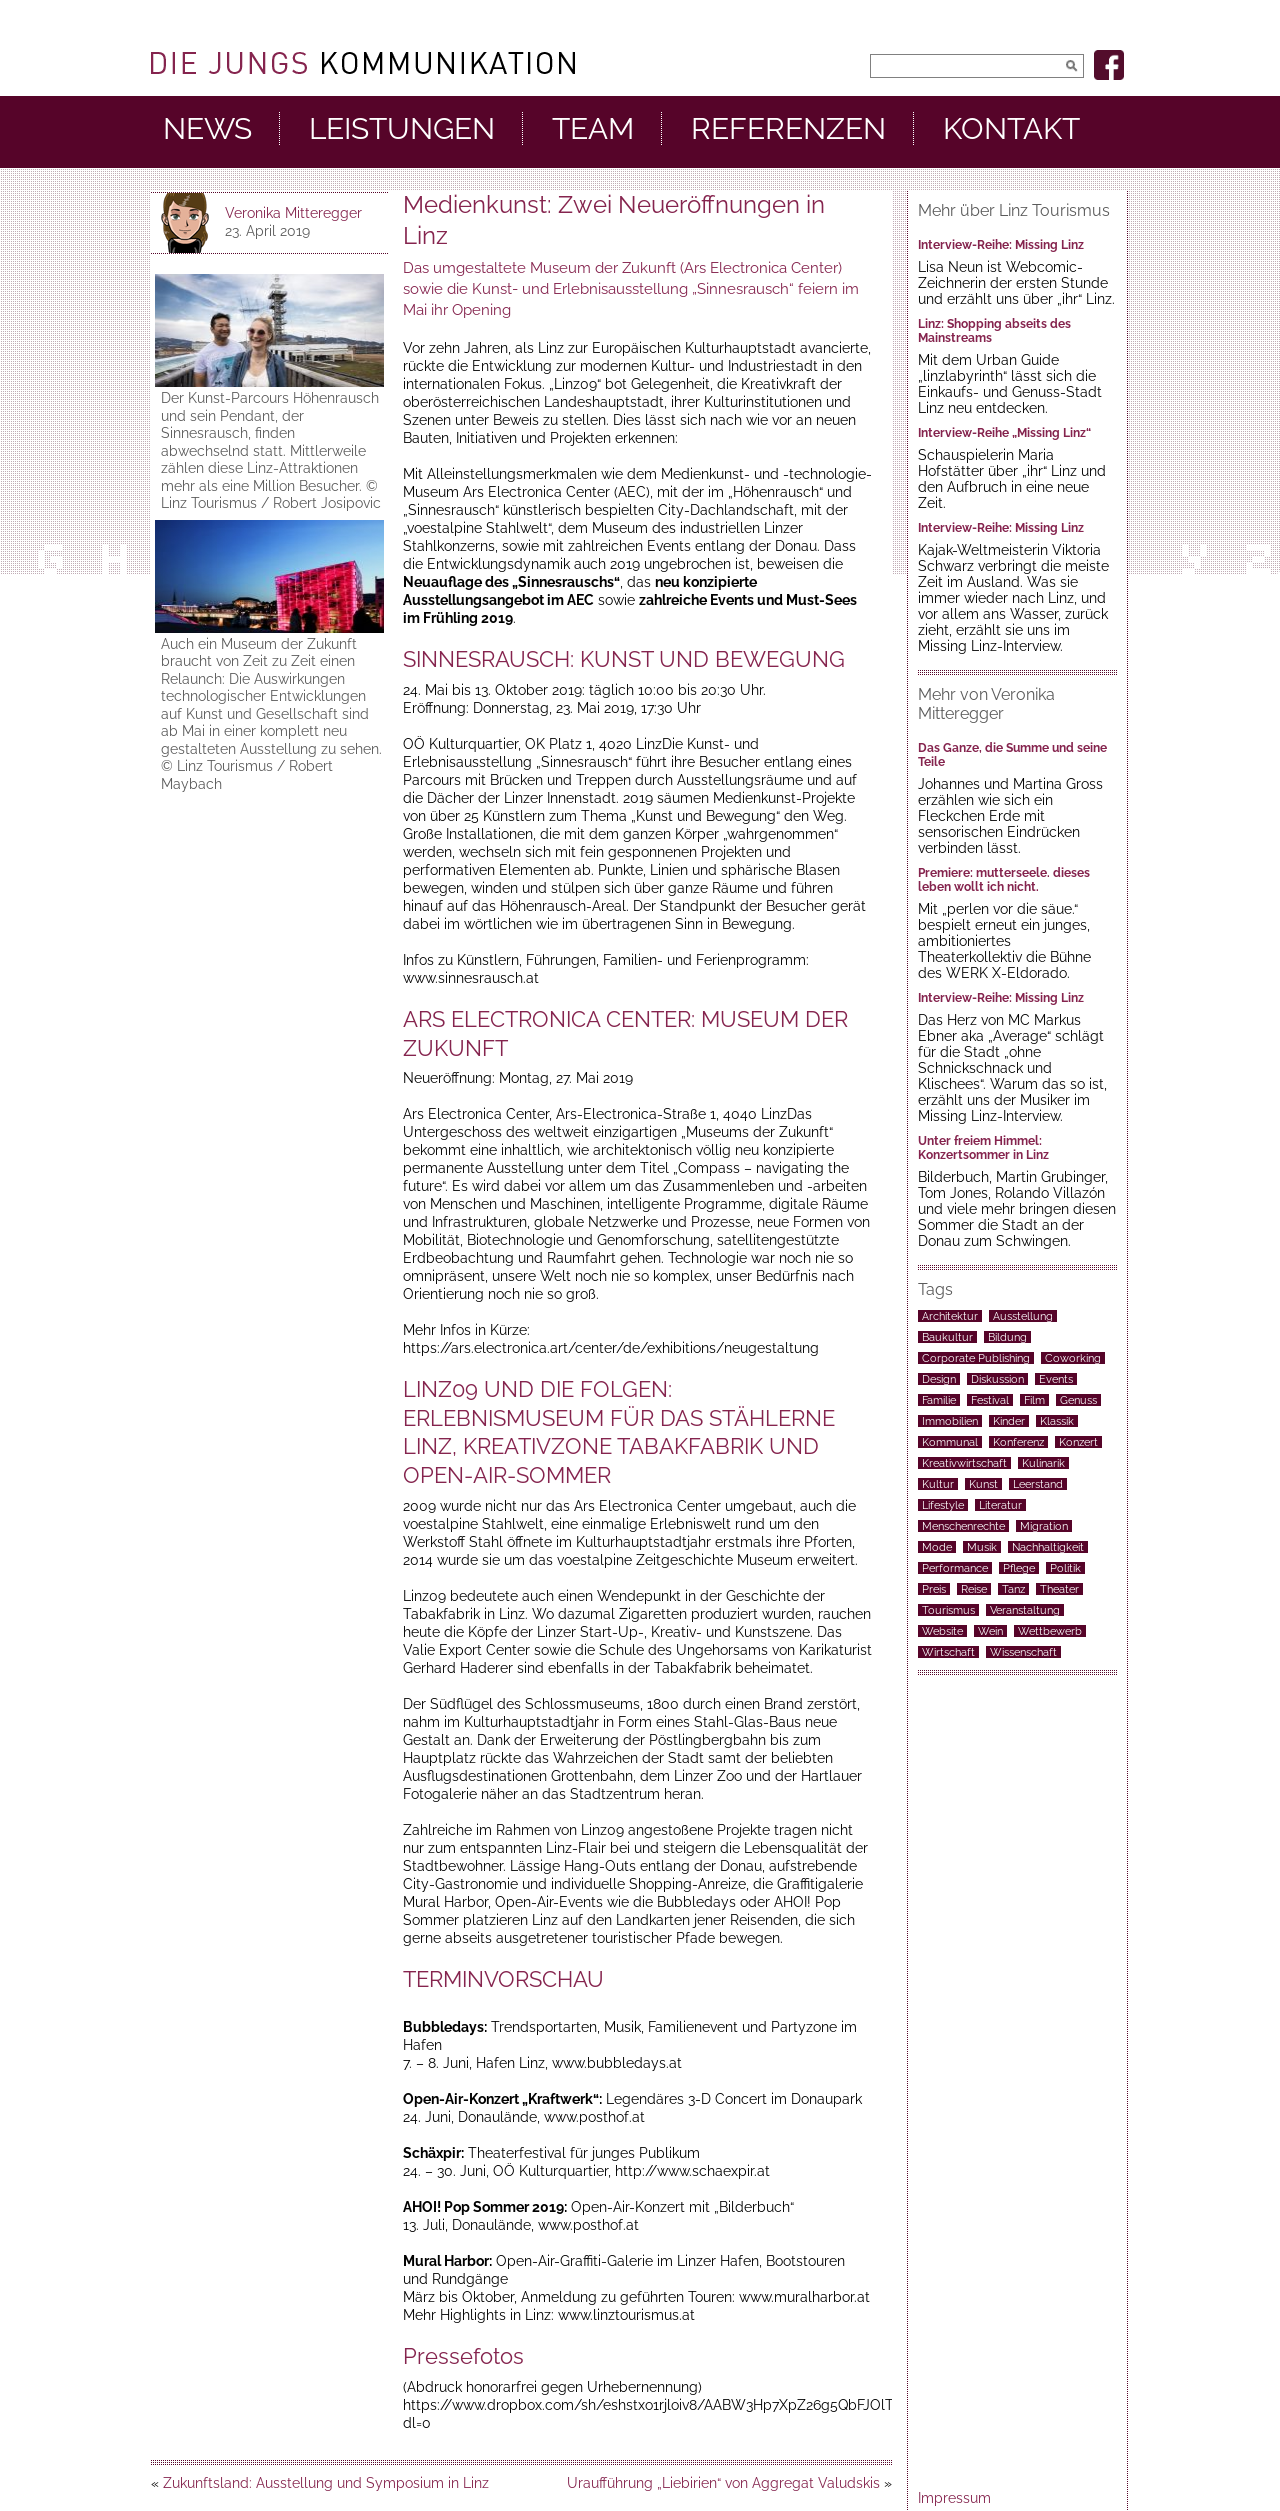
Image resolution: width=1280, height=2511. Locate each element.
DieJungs (363, 63)
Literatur (1000, 1505)
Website (942, 1631)
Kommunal (950, 1442)
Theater (1059, 1589)
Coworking (1073, 1358)
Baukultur (947, 1337)
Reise (974, 1589)
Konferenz (1018, 1442)
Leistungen (402, 129)
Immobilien (950, 1421)
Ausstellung (1023, 1316)
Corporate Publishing (976, 1358)
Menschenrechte (963, 1526)
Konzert (1078, 1442)
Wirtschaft (948, 1652)
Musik (982, 1547)
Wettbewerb (1050, 1631)
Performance (955, 1568)
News (207, 129)
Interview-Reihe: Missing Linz (1001, 245)
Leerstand (1038, 1484)
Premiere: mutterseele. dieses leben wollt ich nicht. (1004, 880)
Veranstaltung (1025, 1610)
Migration (1044, 1526)
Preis (934, 1589)
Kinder (1009, 1421)
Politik (1065, 1568)
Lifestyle (943, 1505)
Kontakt (1011, 129)
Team (593, 129)
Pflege (1019, 1568)
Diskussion (997, 1379)
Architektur (950, 1316)
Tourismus (948, 1610)
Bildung (1007, 1337)
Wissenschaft (1023, 1652)
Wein (990, 1631)
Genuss (1078, 1400)
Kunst (983, 1484)
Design (939, 1379)
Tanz (1013, 1589)
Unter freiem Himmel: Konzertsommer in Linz (983, 1148)
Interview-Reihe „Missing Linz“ (1004, 433)
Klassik (1057, 1421)
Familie (939, 1400)
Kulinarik (1043, 1463)
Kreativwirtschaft (964, 1463)
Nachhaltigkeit (1048, 1547)
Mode (937, 1547)
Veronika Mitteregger (293, 213)
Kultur (938, 1484)
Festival (990, 1400)
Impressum (954, 2498)
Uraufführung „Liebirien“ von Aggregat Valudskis (723, 2483)
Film (1034, 1400)
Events (1056, 1379)
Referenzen (788, 129)
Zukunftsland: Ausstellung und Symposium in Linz (326, 2483)
